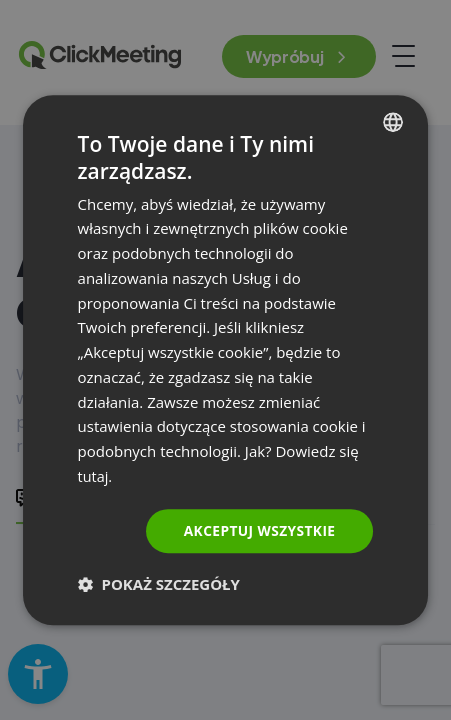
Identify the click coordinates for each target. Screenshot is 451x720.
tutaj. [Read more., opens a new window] (96, 476)
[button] (159, 584)
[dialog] (226, 360)
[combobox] (393, 122)
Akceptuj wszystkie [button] (258, 529)
